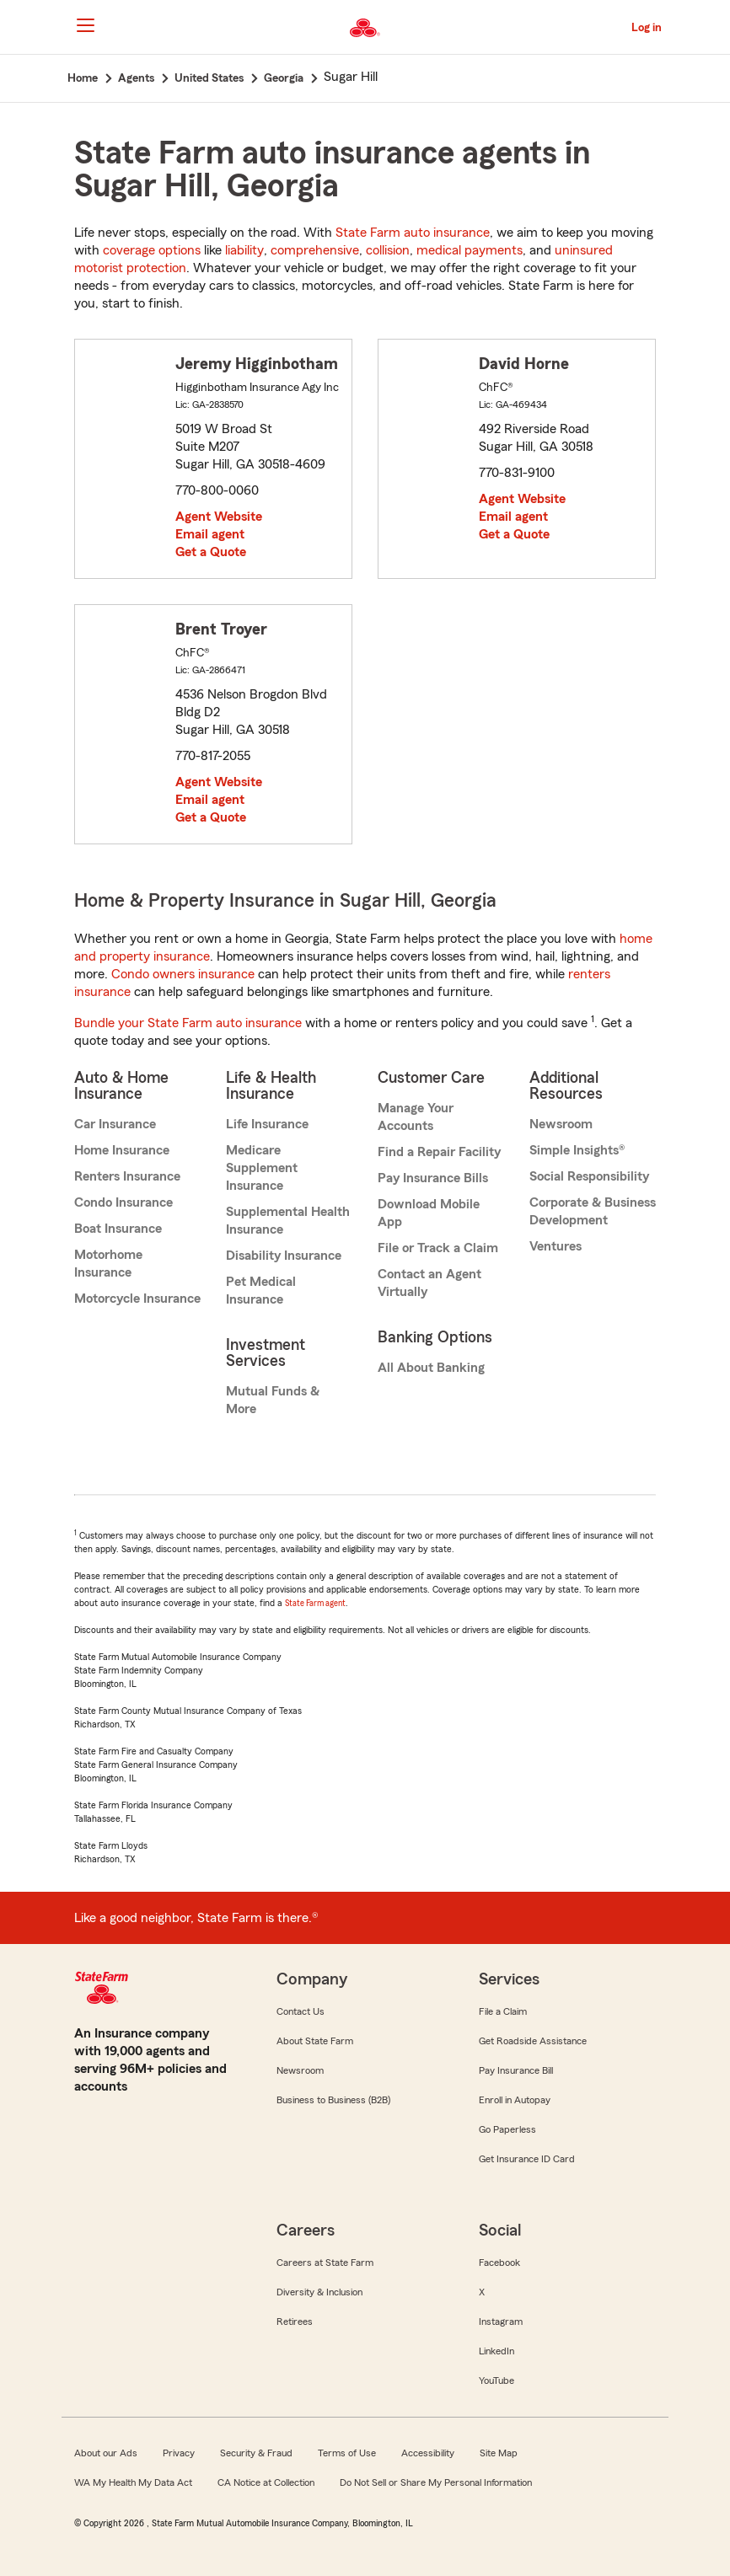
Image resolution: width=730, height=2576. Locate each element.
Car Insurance (115, 1124)
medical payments (469, 250)
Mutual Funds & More (272, 1400)
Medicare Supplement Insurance (262, 1167)
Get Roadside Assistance (533, 2041)
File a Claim (503, 2011)
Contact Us (300, 2011)
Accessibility (427, 2453)
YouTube (496, 2380)
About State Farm (314, 2041)
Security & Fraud (256, 2453)
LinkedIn (496, 2351)
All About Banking (431, 1367)
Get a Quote (210, 552)
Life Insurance (267, 1124)
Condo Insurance (123, 1202)
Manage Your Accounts (416, 1117)
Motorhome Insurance (108, 1263)
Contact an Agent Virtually (429, 1283)
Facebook (499, 2262)
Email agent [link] (209, 534)
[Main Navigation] (85, 25)
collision (388, 250)
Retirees (294, 2321)
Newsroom (561, 1124)
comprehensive (315, 250)
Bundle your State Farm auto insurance (188, 1023)
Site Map (499, 2453)
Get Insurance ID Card (527, 2159)
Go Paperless (507, 2129)
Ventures (555, 1246)
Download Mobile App (429, 1213)
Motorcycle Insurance (137, 1298)
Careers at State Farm (324, 2262)
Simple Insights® (577, 1150)
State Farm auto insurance (412, 232)
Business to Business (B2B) (333, 2100)
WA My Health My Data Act (133, 2482)
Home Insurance (121, 1150)
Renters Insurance (127, 1176)
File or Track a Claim (438, 1248)
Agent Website (218, 516)
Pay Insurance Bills (433, 1178)
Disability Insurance (283, 1255)
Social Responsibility (589, 1176)
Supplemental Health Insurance (288, 1220)
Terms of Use (347, 2453)
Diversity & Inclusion (319, 2292)
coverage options (152, 250)
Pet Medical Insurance (261, 1290)
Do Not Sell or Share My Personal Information (436, 2482)
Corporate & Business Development (592, 1211)
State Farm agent (315, 1603)
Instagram (501, 2321)
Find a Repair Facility (439, 1152)
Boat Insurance (118, 1228)
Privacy (179, 2453)
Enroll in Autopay (514, 2100)
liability (244, 250)
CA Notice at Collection (265, 2482)
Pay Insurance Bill (516, 2070)
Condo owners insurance (183, 974)
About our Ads (105, 2453)
